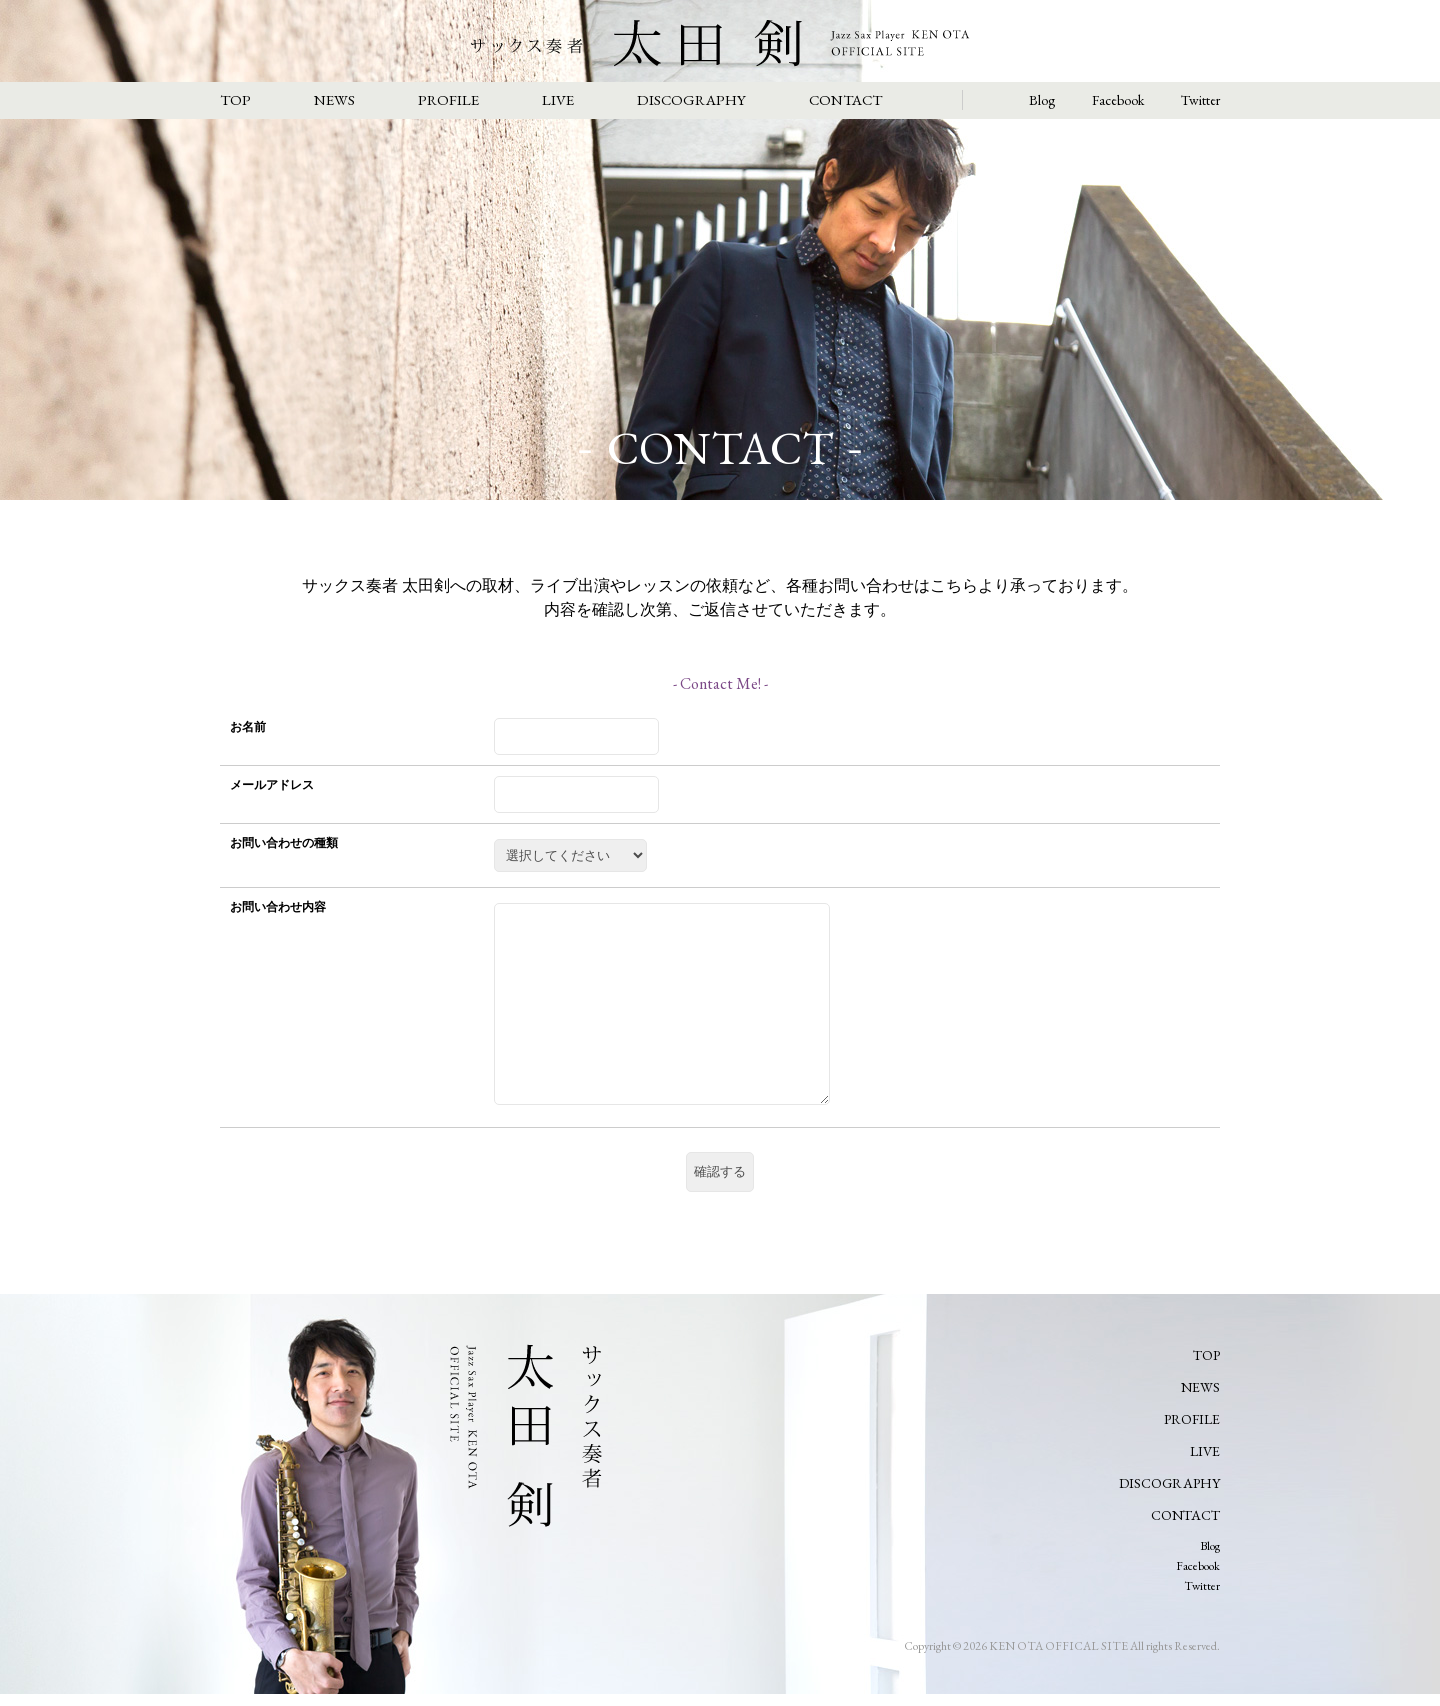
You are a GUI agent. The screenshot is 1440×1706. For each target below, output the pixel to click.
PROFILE (448, 99)
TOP (235, 99)
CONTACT (845, 99)
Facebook (1118, 100)
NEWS (334, 99)
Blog (1042, 100)
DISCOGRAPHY (691, 99)
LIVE (558, 99)
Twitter (1200, 100)
